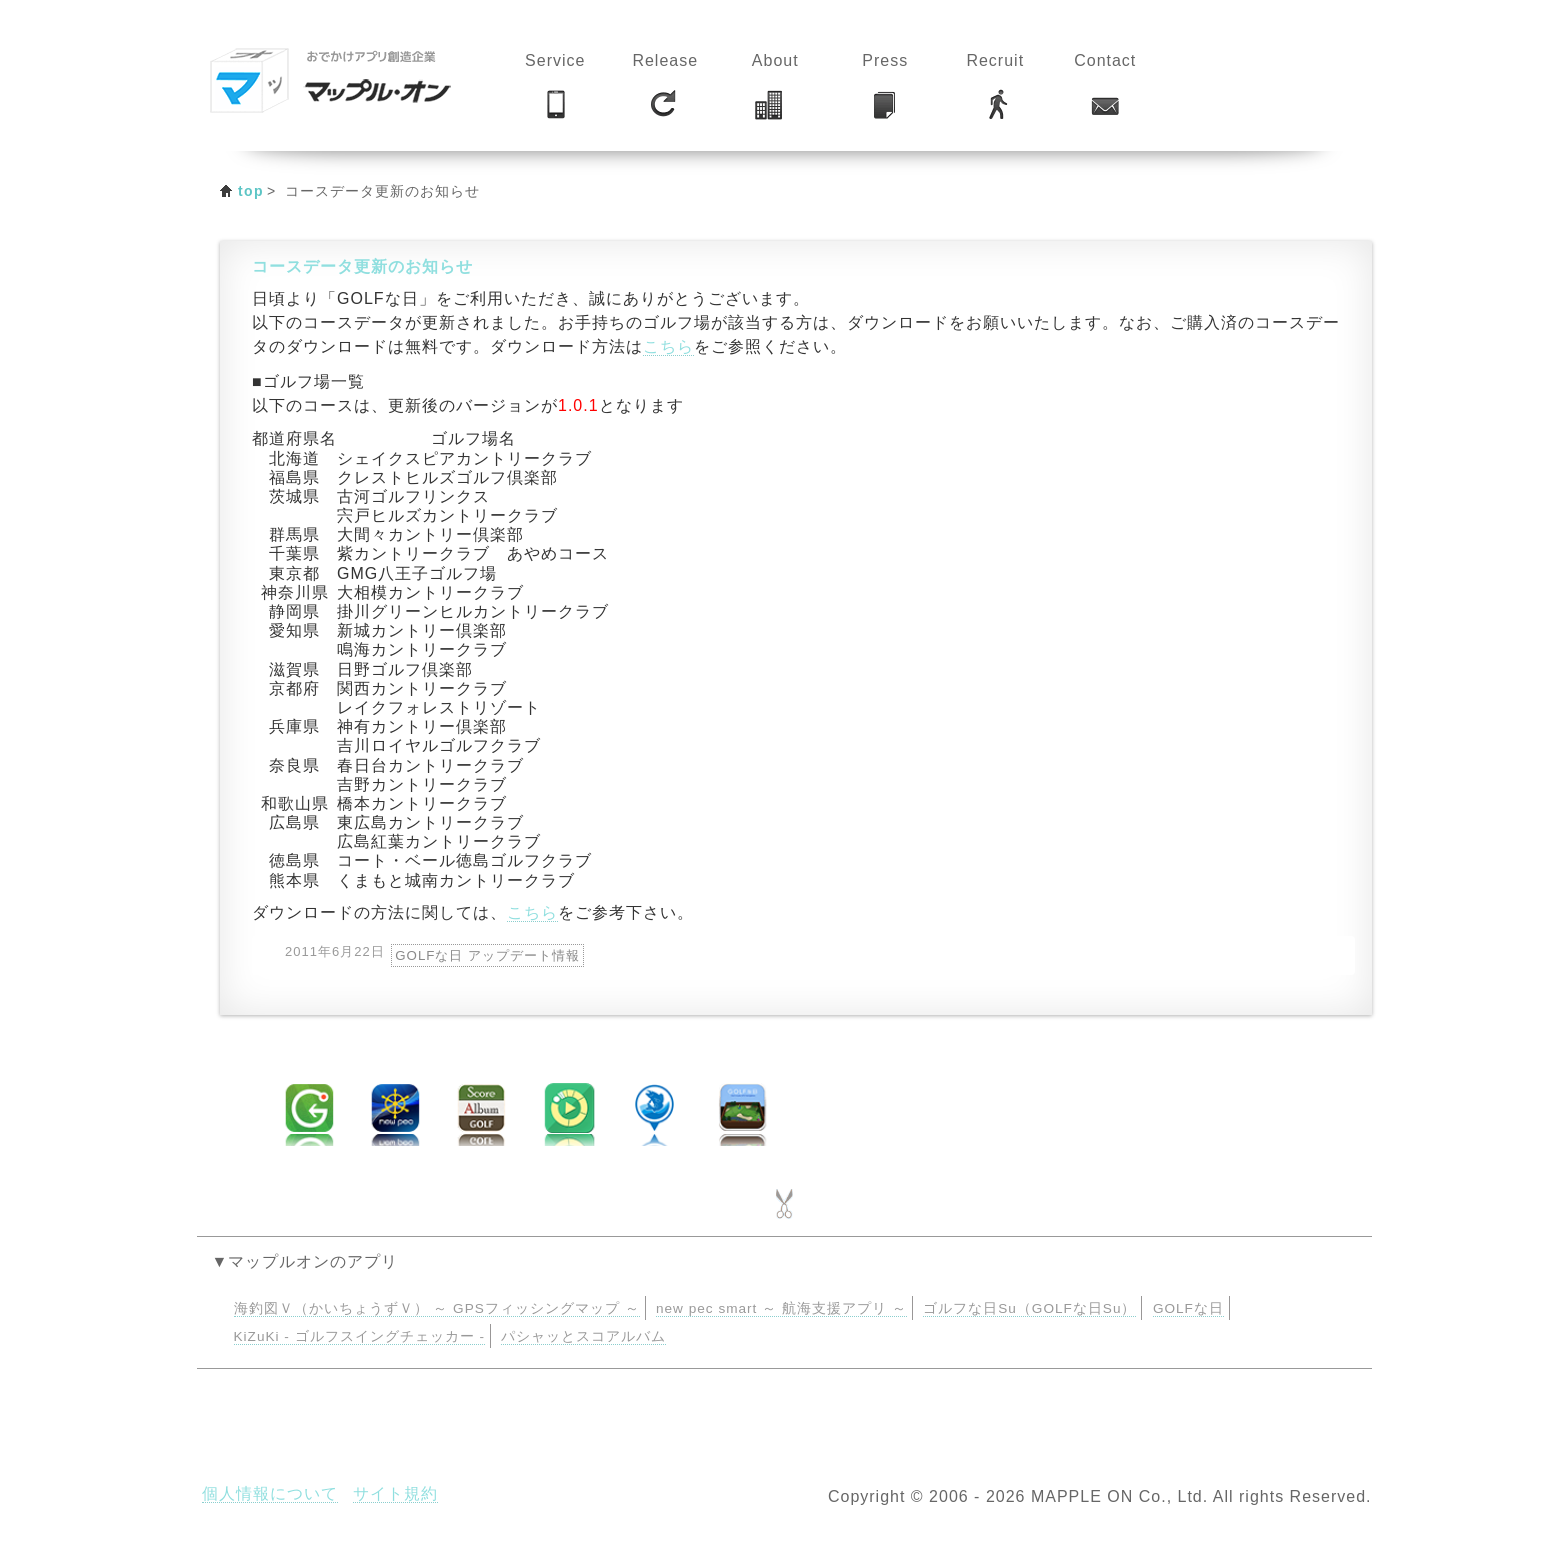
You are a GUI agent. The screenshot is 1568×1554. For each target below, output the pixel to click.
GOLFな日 (1188, 1308)
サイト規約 (395, 1493)
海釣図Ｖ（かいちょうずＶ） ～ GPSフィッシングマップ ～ (437, 1308)
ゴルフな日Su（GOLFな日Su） (1029, 1308)
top (251, 191)
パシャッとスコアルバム (583, 1336)
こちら (668, 346)
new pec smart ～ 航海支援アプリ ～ (781, 1308)
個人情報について (270, 1493)
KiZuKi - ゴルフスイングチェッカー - (359, 1336)
